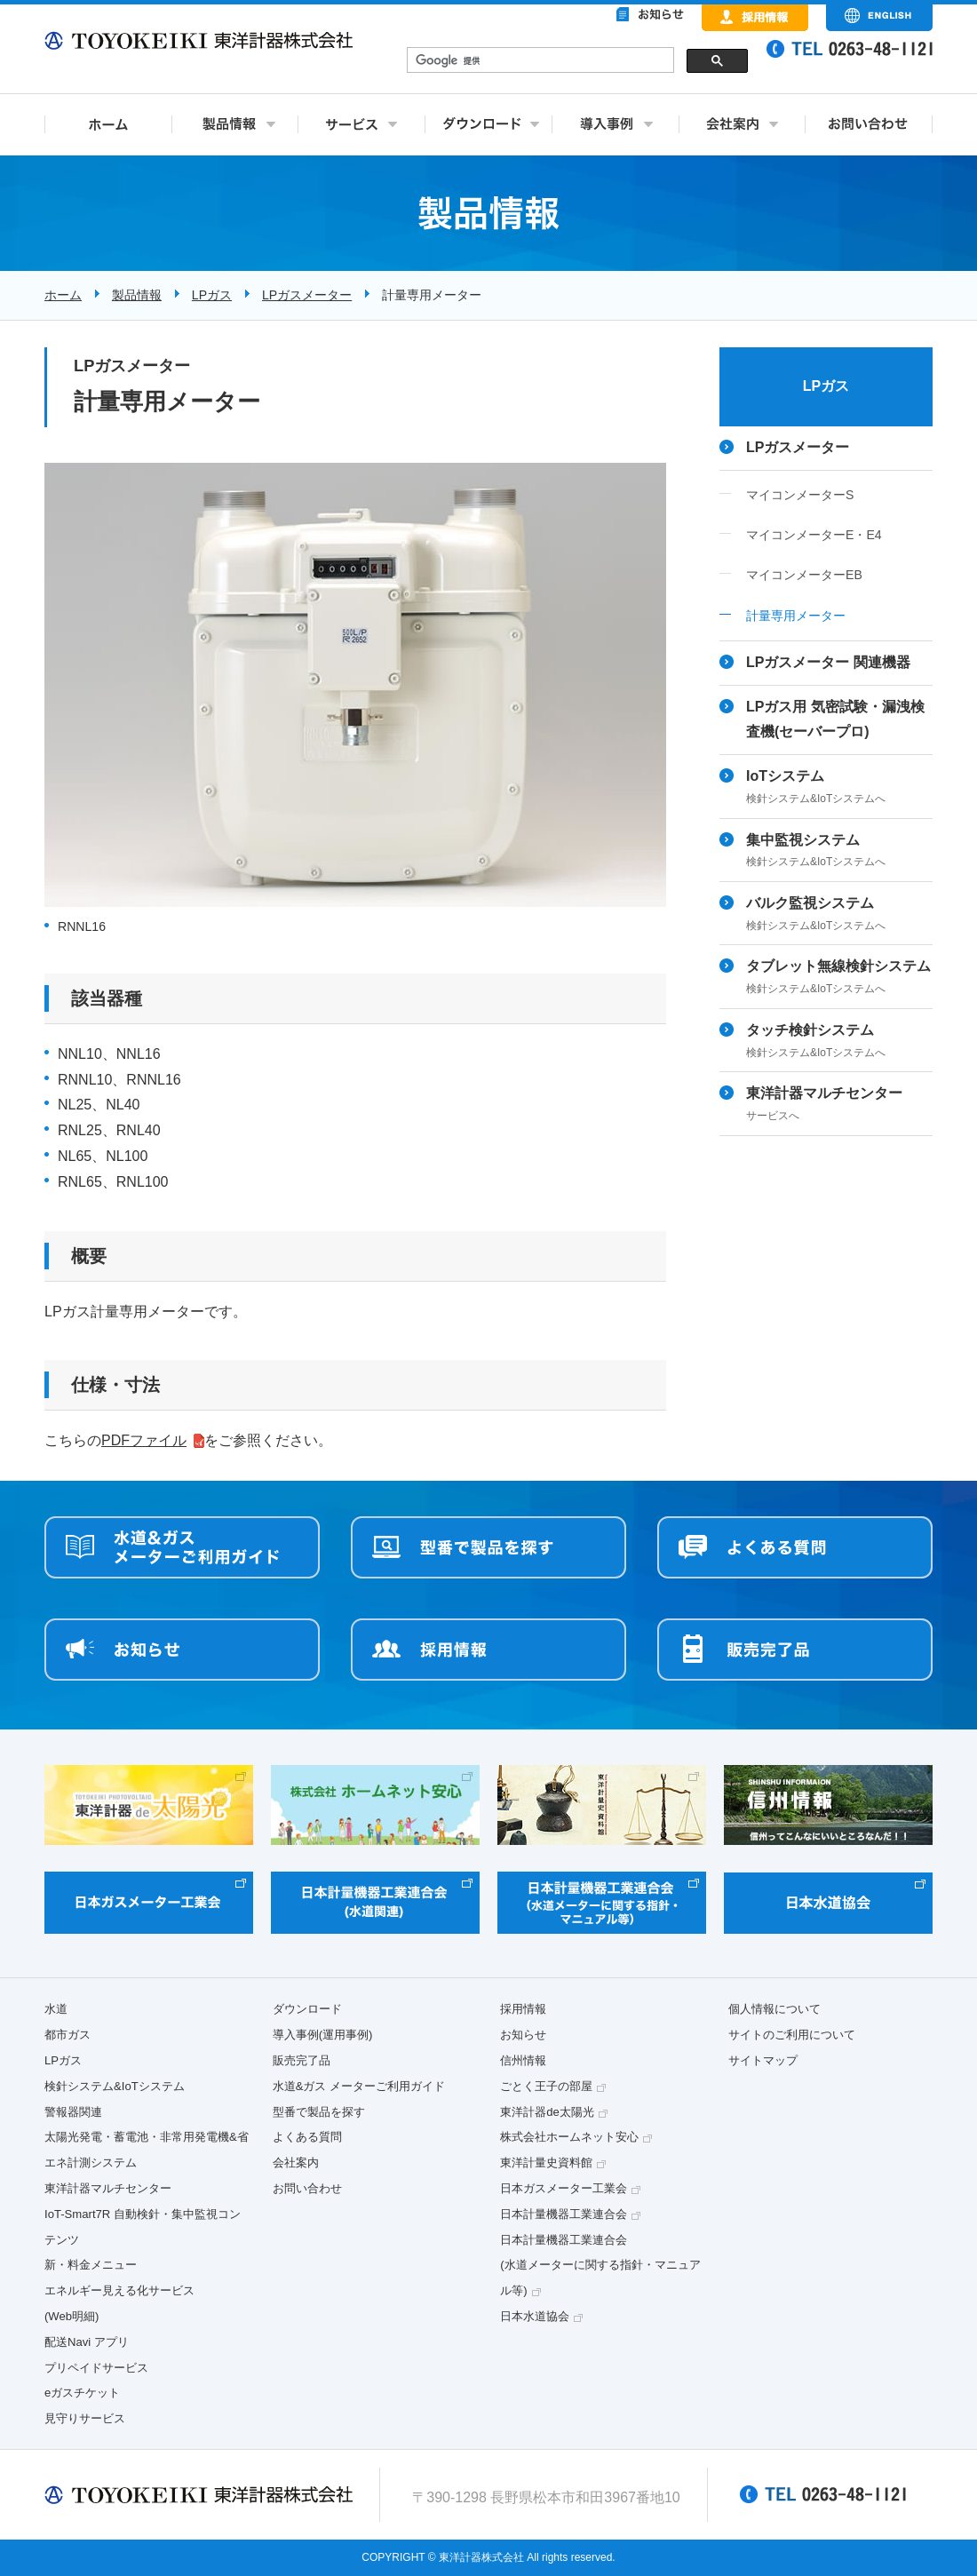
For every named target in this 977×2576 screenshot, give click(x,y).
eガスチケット (82, 2392)
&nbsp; (577, 62)
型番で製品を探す (319, 2112)
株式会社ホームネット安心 (569, 2136)
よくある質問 (307, 2136)
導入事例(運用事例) (323, 2034)
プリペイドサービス (96, 2367)
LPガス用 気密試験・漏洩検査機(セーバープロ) (835, 719)
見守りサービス (84, 2418)
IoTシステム (839, 788)
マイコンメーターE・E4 (814, 535)
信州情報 (523, 2060)
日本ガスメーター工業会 (563, 2188)
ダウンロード (307, 2008)
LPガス (212, 295)
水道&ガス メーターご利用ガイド (359, 2086)
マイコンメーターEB (804, 575)
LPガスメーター (307, 295)
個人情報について (774, 2008)
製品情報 (137, 295)
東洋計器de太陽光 (547, 2112)
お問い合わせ (307, 2188)
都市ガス (67, 2034)
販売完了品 (301, 2060)
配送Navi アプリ (86, 2342)
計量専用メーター (796, 615)
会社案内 (296, 2162)
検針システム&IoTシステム (114, 2086)
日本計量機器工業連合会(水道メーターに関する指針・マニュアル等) (600, 2265)
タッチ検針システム (839, 1042)
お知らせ (523, 2034)
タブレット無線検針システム (839, 978)
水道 (56, 2008)
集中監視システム (839, 852)
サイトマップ (763, 2060)
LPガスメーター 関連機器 (828, 662)
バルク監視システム (839, 915)
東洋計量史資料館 (546, 2162)
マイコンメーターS (800, 495)
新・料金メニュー (90, 2264)
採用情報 (523, 2008)
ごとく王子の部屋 (546, 2086)
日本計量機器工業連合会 (563, 2214)
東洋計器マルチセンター (839, 1105)
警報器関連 (73, 2112)
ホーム (63, 295)
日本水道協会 (534, 2316)
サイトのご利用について (791, 2034)
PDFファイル (144, 1440)
